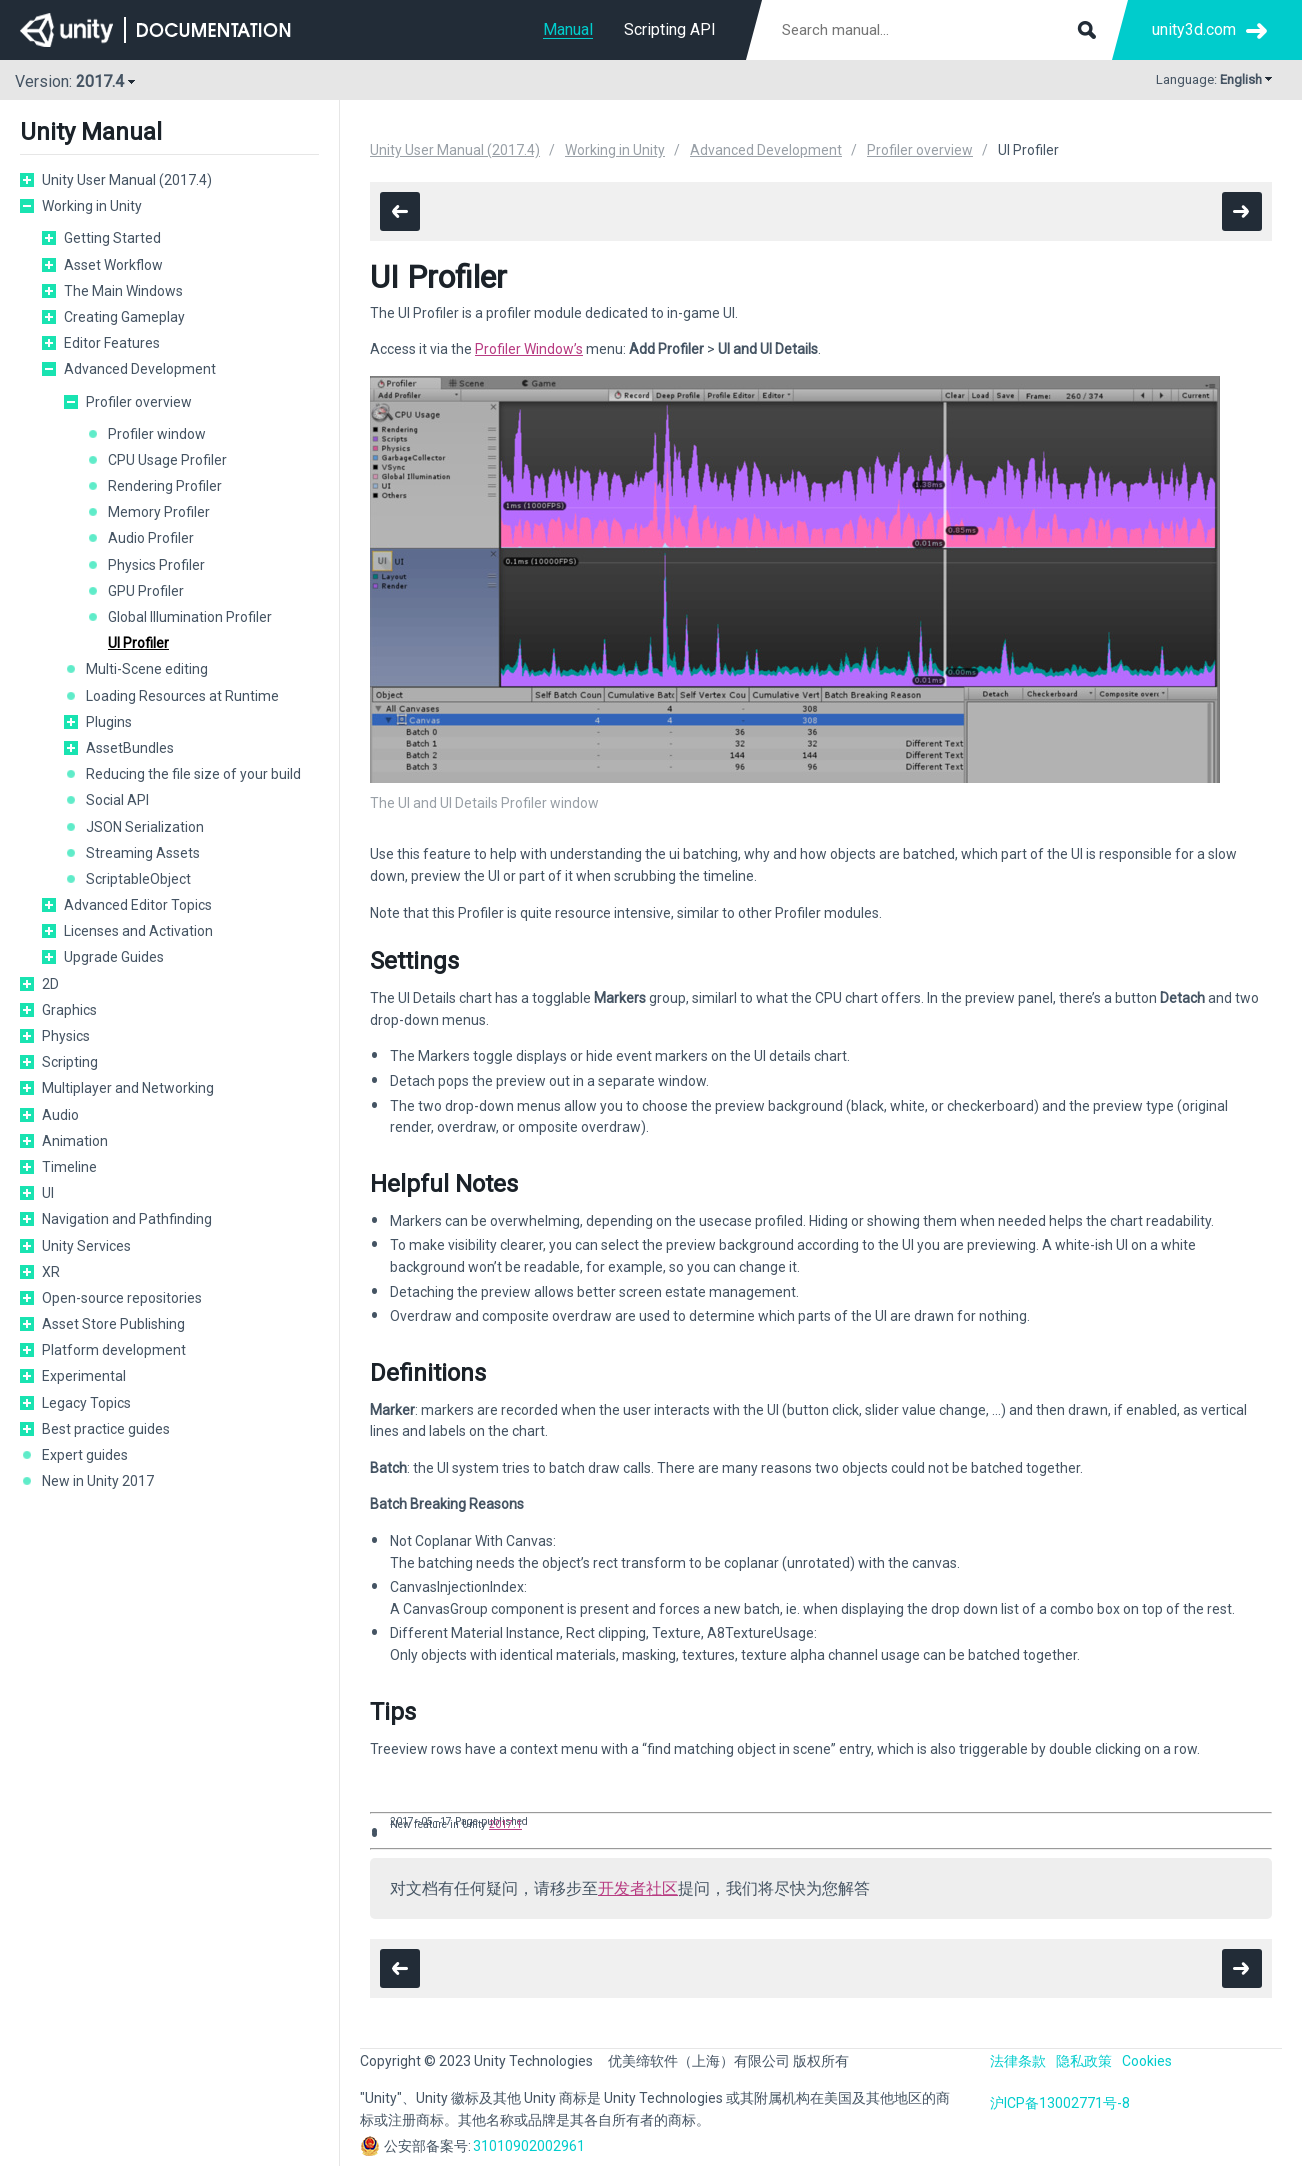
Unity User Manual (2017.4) (127, 180)
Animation (75, 1141)
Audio (60, 1115)
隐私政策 (1084, 2061)
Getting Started (112, 238)
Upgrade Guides (114, 957)
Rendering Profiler (165, 486)
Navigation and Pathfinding (127, 1219)
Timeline (69, 1167)
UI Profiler (138, 643)
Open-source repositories (122, 1298)
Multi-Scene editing (147, 669)
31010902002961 (529, 2146)
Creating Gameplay (124, 317)
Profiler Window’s (529, 349)
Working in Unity (92, 206)
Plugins (109, 722)
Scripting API (670, 29)
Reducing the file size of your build (193, 774)
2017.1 (505, 1824)
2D (50, 984)
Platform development (114, 1350)
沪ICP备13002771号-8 (1060, 2103)
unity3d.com (1194, 29)
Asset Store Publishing (113, 1324)
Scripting (70, 1062)
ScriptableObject (138, 879)
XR (51, 1272)
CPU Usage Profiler (167, 460)
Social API (117, 800)
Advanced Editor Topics (138, 905)
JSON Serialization (145, 827)
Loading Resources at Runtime (182, 696)
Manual (568, 29)
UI (48, 1193)
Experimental (84, 1376)
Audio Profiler (151, 538)
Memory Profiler (159, 512)
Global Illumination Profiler (190, 617)
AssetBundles (130, 748)
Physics (66, 1036)
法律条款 (1018, 2061)
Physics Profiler (156, 565)
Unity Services (86, 1246)
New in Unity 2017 (98, 1481)
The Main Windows (123, 291)
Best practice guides (106, 1429)
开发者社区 (638, 1888)
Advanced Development (140, 369)
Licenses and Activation (138, 931)
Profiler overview (139, 402)
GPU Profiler (146, 591)
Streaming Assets (143, 853)
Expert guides (85, 1455)
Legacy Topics (86, 1403)
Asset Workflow (113, 265)
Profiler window (157, 434)
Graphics (69, 1010)
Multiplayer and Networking (128, 1088)
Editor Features (112, 343)
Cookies (1147, 2061)
